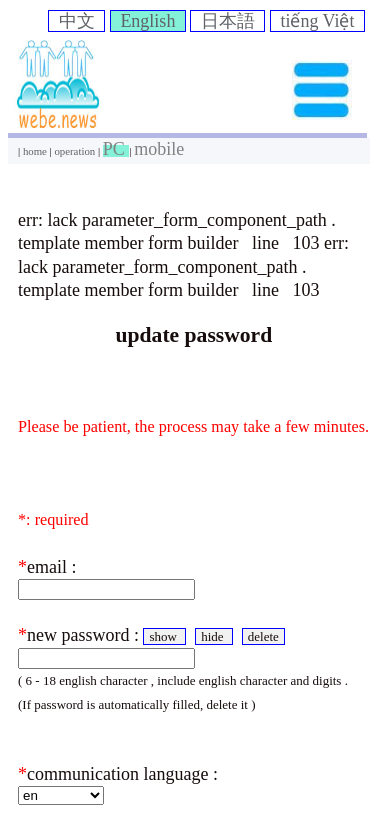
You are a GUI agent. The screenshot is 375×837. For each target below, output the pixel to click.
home (36, 151)
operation (75, 151)
